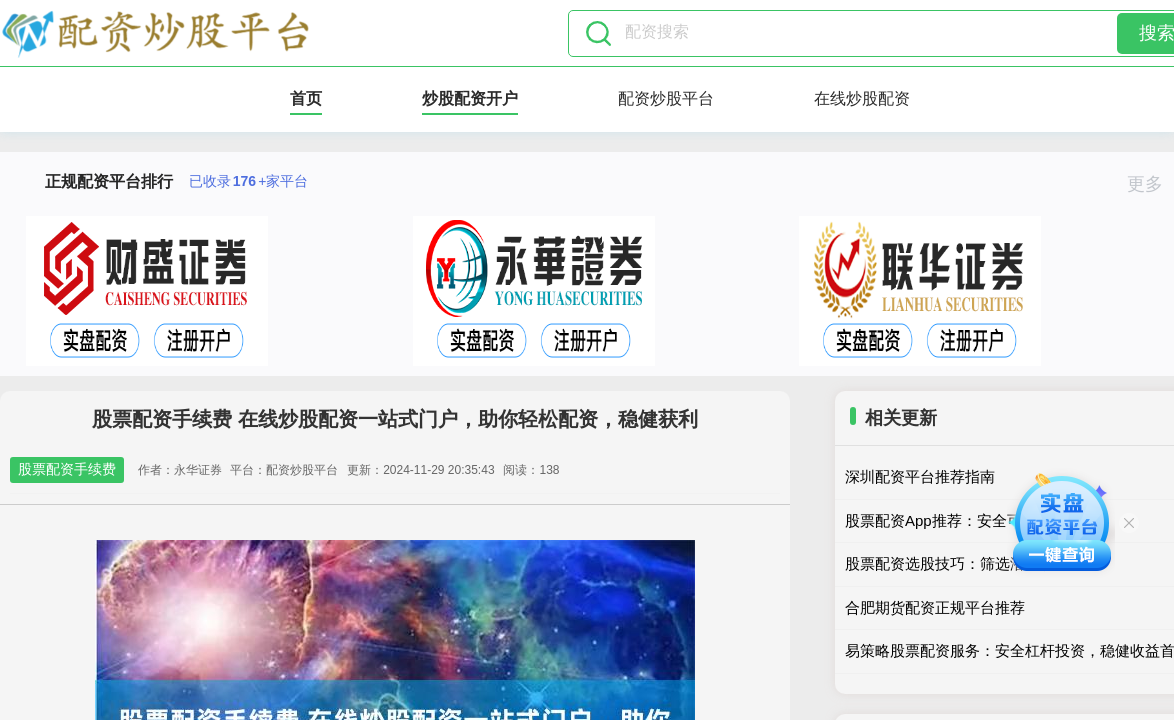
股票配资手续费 (67, 469)
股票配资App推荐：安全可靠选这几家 (971, 520)
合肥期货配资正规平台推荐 (935, 607)
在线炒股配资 (862, 98)
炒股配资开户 (470, 98)
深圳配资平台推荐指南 (920, 476)
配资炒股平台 (666, 98)
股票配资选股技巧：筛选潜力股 (950, 563)
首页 (306, 98)
